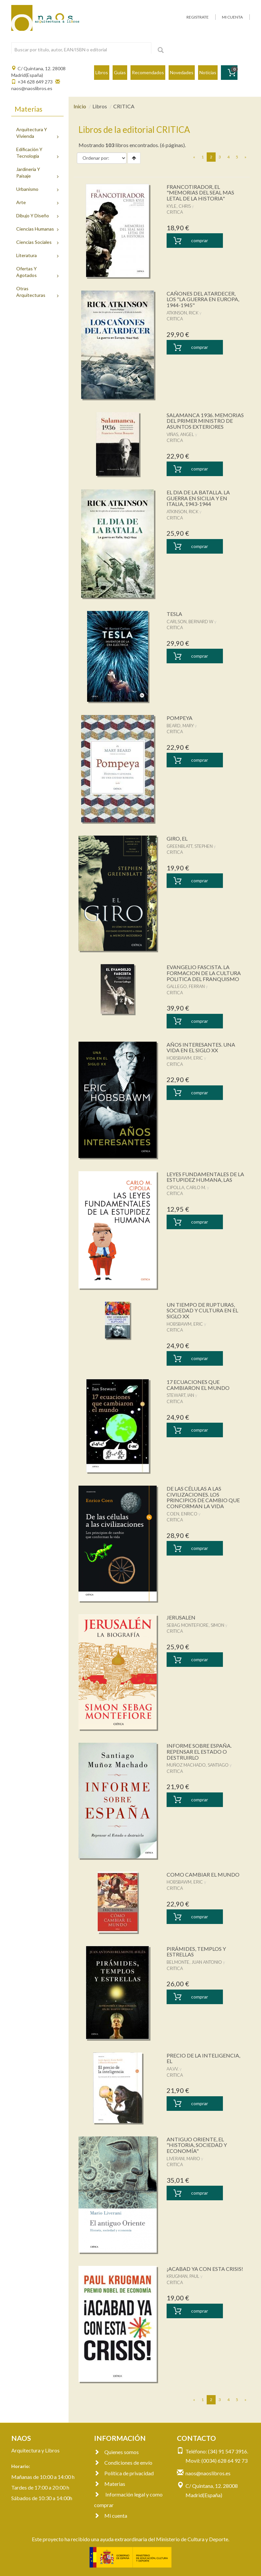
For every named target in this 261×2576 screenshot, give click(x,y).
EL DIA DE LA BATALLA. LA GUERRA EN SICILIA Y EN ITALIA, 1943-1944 (198, 498)
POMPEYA (179, 718)
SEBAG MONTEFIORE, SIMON (195, 1625)
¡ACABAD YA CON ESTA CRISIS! (205, 2269)
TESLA (174, 614)
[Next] (245, 157)
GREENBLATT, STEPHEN (190, 846)
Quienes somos (116, 2452)
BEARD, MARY (180, 725)
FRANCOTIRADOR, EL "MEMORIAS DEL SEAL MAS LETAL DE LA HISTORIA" (200, 192)
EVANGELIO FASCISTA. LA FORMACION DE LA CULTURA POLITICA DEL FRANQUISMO (204, 973)
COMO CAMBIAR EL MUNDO (203, 1874)
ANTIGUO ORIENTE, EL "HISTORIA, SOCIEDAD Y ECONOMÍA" (197, 2145)
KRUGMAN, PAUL (183, 2276)
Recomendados (148, 72)
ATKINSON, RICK (182, 312)
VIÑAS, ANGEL (180, 434)
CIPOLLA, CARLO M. (186, 1187)
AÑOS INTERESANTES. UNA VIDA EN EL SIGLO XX (201, 1047)
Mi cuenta (110, 2515)
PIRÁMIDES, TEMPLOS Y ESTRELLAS (196, 1952)
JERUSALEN (181, 1617)
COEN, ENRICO (182, 1513)
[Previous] (194, 157)
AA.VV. (173, 2068)
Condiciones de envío (123, 2462)
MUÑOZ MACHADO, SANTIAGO (198, 1765)
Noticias (207, 72)
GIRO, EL (177, 838)
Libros (101, 72)
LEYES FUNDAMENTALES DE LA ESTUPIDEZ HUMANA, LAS (205, 1177)
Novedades (181, 72)
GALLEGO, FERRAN (186, 986)
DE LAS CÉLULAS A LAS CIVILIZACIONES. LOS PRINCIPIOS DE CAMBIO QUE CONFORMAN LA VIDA (203, 1497)
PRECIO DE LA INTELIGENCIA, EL (203, 2058)
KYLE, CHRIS (179, 206)
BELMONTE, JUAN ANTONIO (194, 1962)
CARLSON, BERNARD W (190, 621)
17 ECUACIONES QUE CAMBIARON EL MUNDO (198, 1385)
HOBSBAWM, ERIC (185, 1058)
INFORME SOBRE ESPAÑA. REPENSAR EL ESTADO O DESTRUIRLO (199, 1751)
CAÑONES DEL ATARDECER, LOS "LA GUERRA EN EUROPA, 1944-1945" (203, 299)
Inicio (80, 106)
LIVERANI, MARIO (183, 2158)
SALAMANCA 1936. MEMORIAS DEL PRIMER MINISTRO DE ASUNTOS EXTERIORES (205, 421)
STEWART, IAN (180, 1395)
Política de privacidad (124, 2473)
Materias (109, 2484)
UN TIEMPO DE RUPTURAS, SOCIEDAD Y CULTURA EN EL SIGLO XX (202, 1310)
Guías (120, 72)
